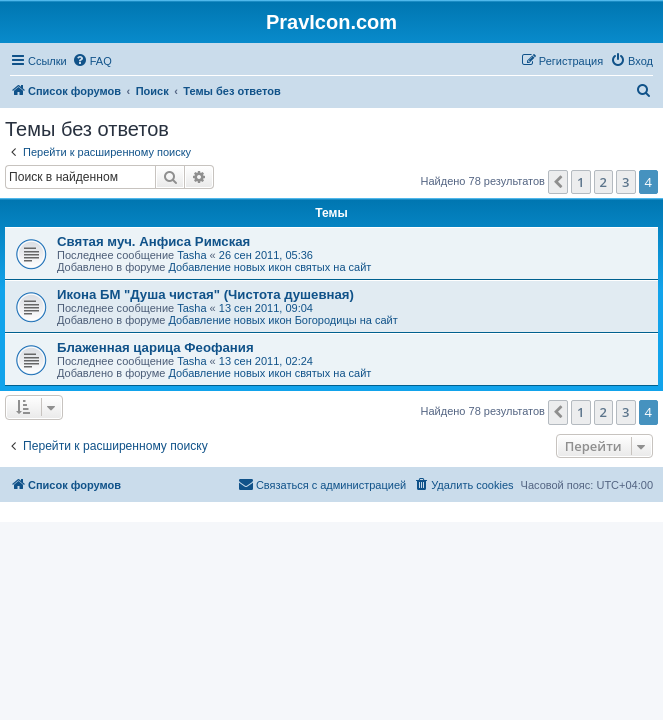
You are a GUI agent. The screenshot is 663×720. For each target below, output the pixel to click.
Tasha (191, 255)
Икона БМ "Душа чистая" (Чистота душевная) (205, 294)
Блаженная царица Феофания (155, 347)
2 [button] (603, 182)
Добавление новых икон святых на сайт (269, 267)
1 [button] (580, 182)
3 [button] (625, 182)
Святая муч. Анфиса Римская (153, 241)
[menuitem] (92, 61)
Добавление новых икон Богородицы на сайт (282, 320)
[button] (558, 182)
